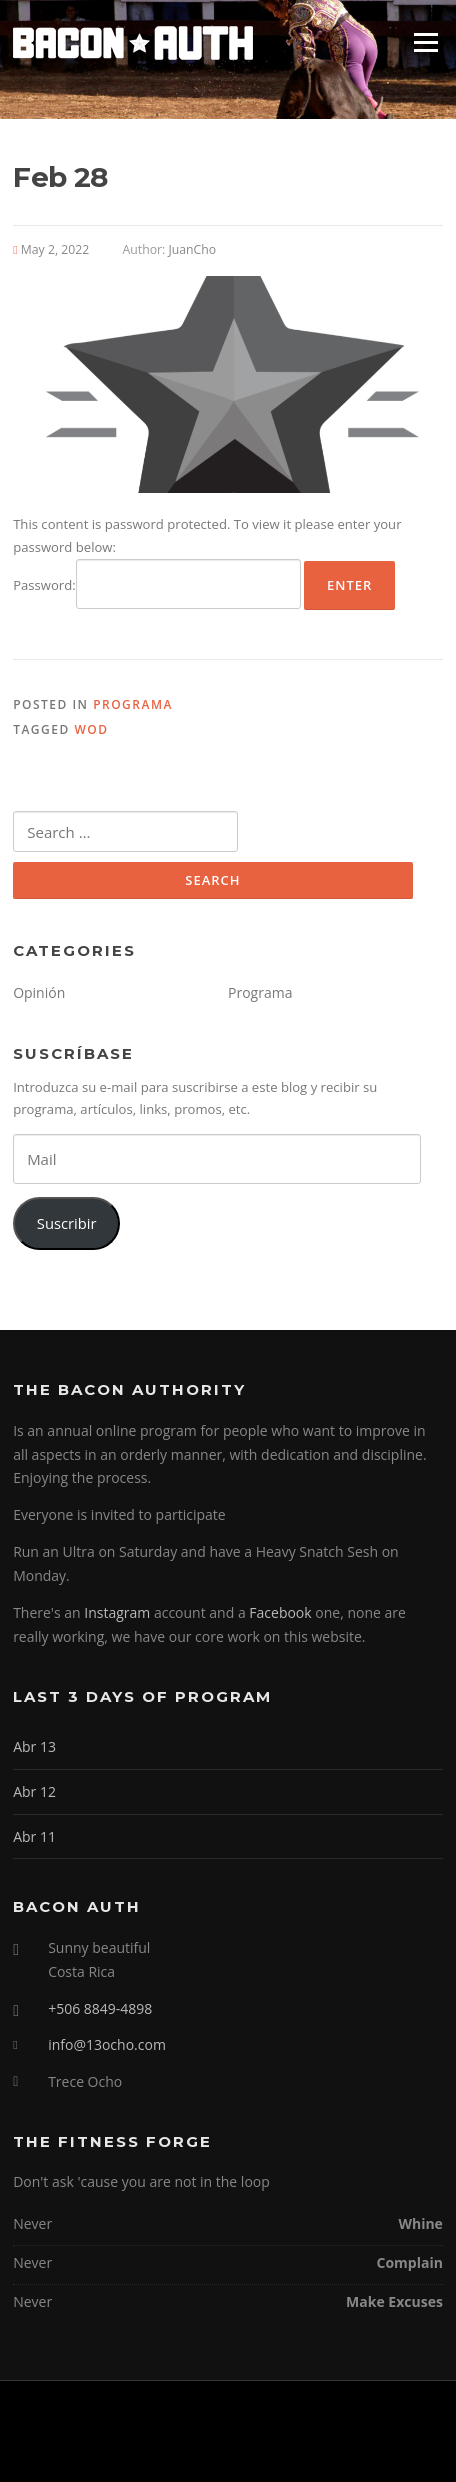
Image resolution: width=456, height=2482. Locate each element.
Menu (425, 42)
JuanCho (192, 249)
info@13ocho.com (107, 2044)
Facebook (280, 1612)
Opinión (39, 992)
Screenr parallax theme (176, 2450)
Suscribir (67, 1223)
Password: (157, 584)
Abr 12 (34, 1791)
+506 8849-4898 (100, 2008)
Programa (133, 704)
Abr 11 (34, 1836)
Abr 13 (34, 1746)
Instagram (117, 1612)
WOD (91, 729)
